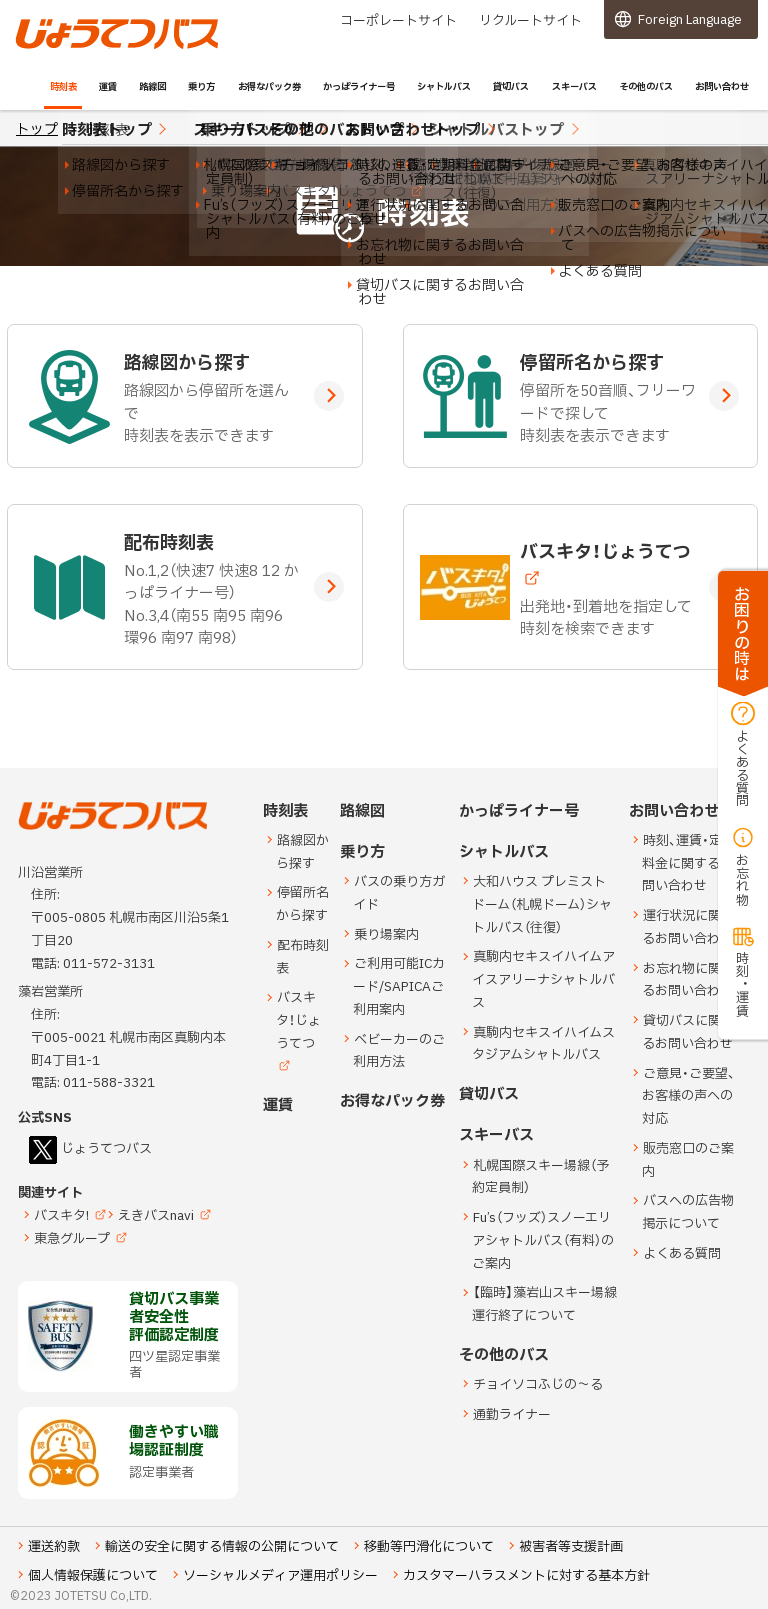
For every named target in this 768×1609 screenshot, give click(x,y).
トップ (37, 129)
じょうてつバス (71, 47)
